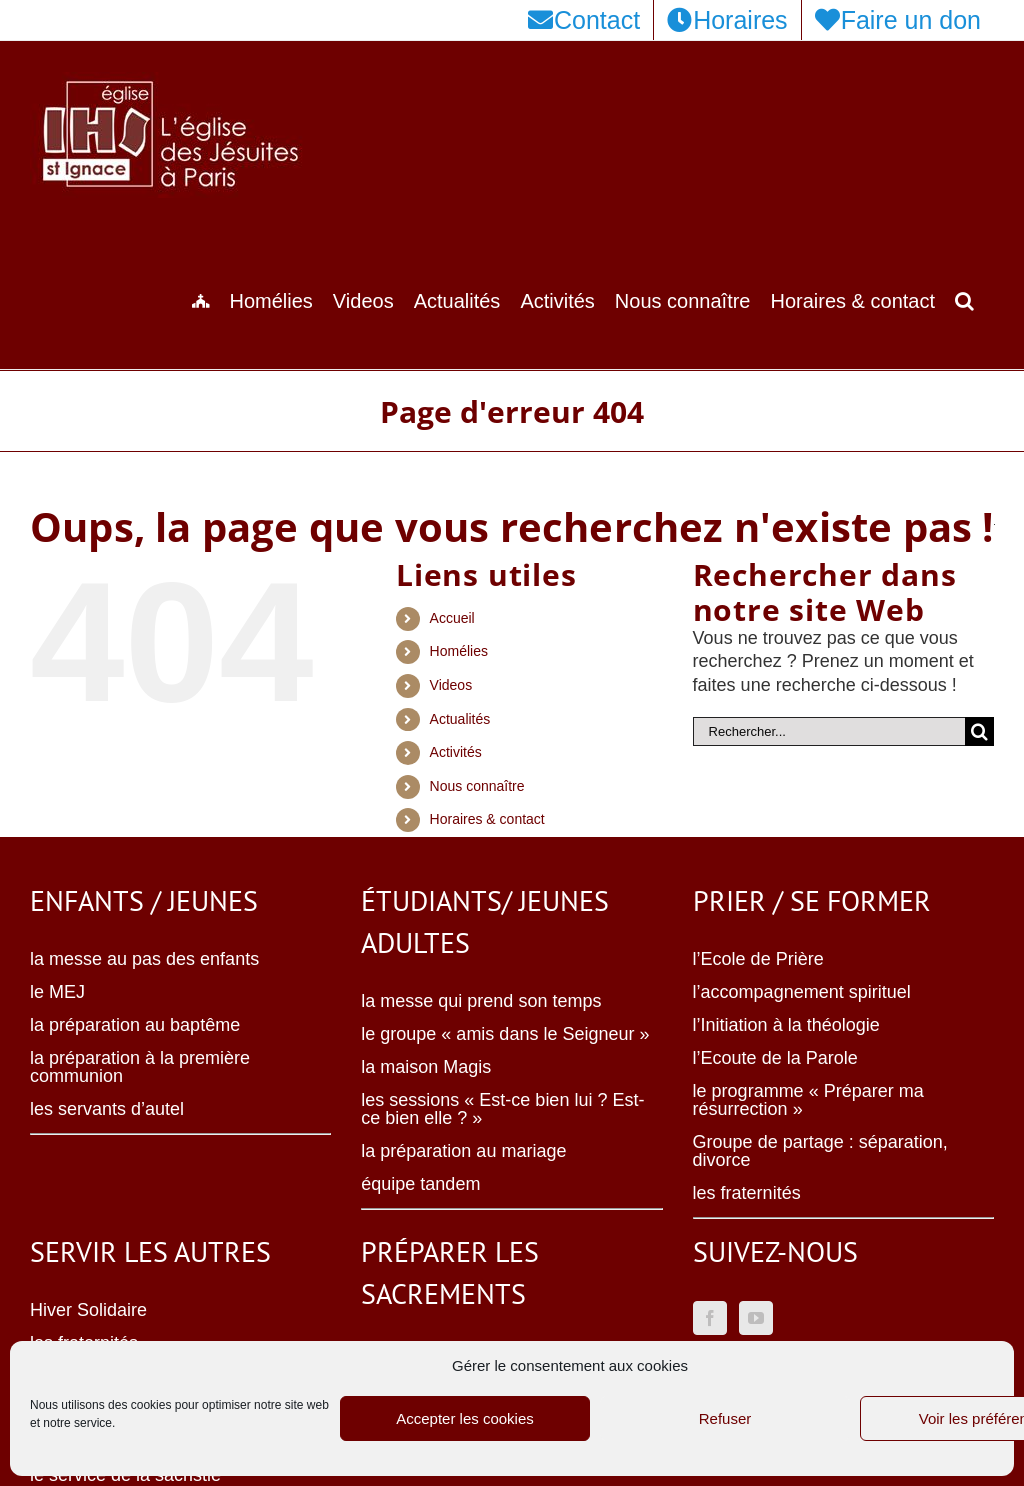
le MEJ (57, 992)
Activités (456, 752)
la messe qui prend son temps (481, 1001)
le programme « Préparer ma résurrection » (808, 1100)
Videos (451, 685)
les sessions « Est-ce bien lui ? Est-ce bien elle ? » (502, 1109)
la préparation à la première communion (140, 1067)
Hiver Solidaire (88, 1310)
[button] (964, 299)
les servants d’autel (107, 1109)
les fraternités (747, 1193)
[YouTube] (756, 1318)
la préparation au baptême (135, 1025)
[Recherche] (979, 731)
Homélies (459, 651)
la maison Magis (426, 1067)
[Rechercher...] (829, 731)
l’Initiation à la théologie (786, 1025)
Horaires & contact (487, 819)
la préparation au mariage (463, 1151)
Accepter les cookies (465, 1418)
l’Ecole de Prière (758, 959)
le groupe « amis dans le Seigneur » (505, 1034)
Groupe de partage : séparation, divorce (820, 1151)
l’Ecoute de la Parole (775, 1058)
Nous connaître (477, 786)
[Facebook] (710, 1318)
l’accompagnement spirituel (802, 992)
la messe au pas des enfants (144, 959)
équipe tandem (420, 1184)
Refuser (725, 1418)
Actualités (460, 719)
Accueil (452, 618)
